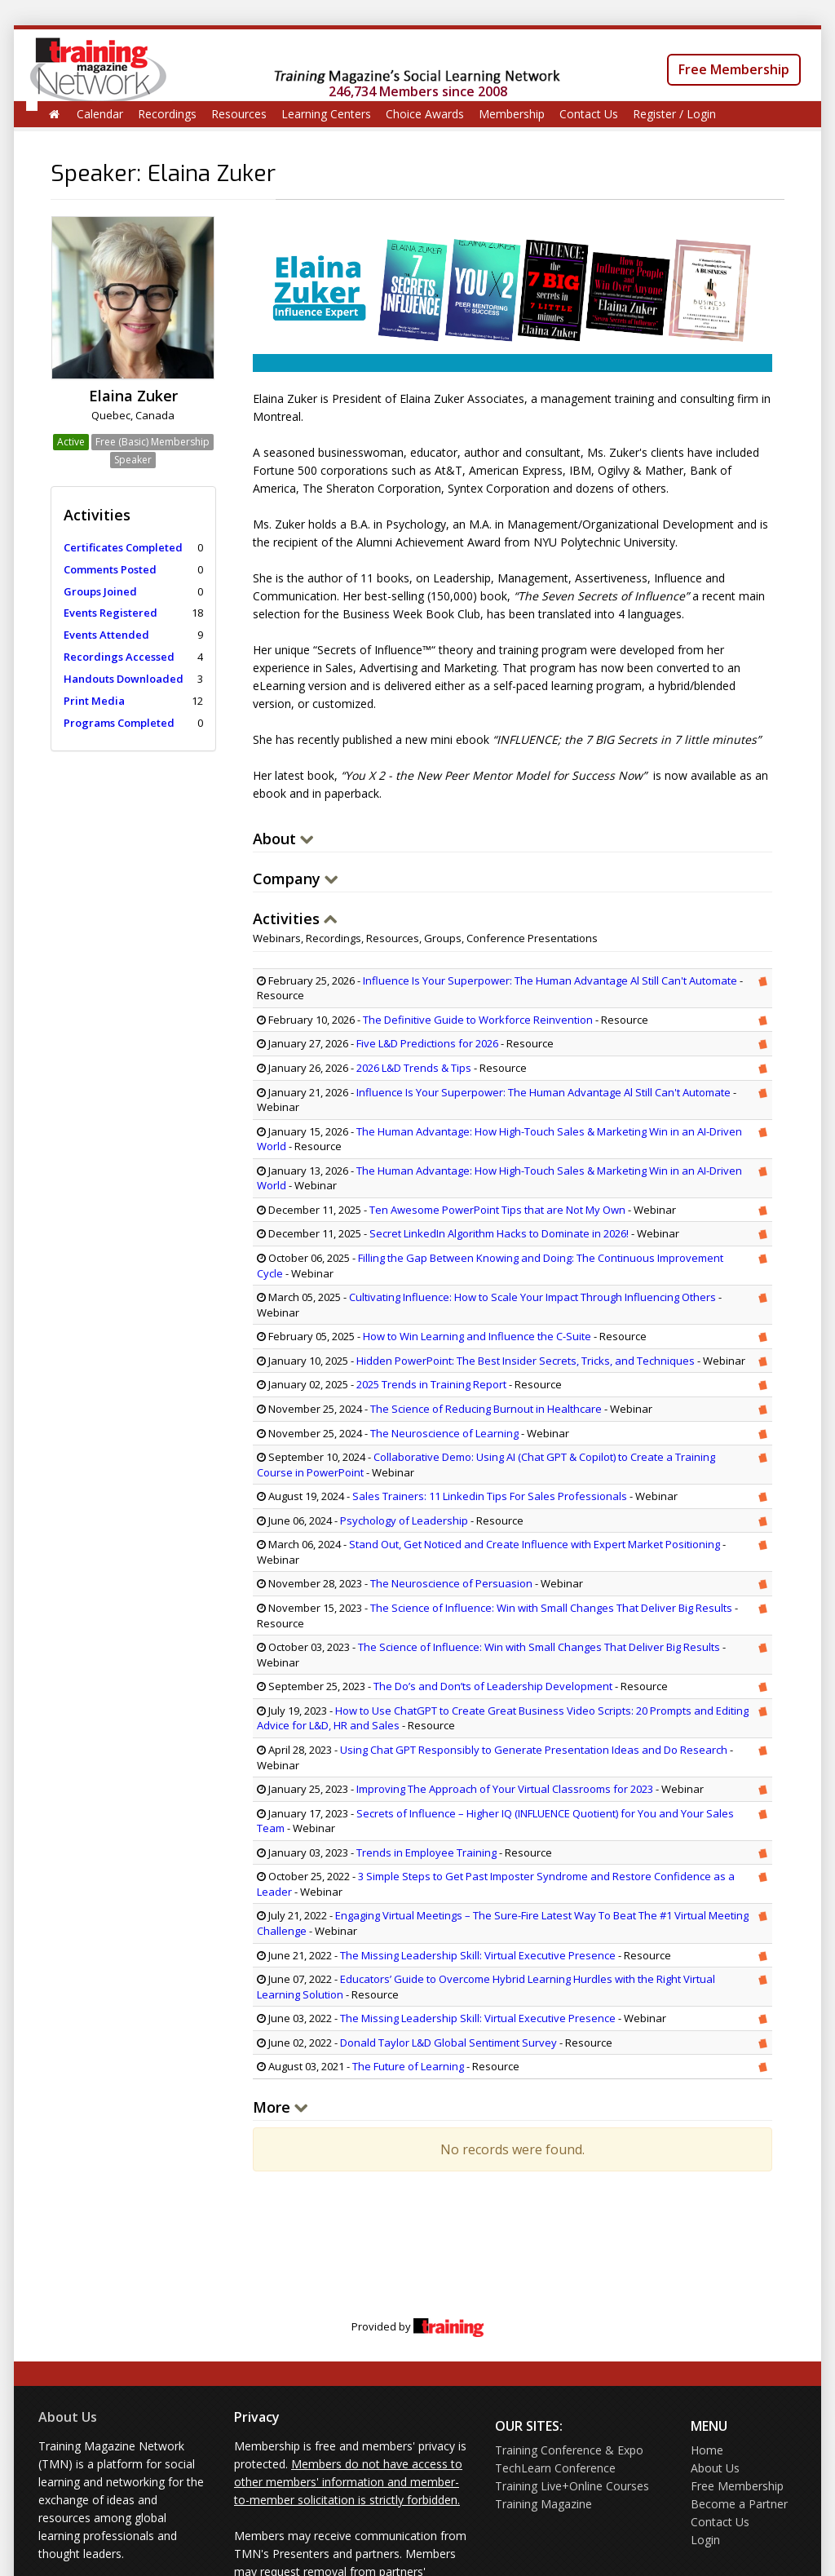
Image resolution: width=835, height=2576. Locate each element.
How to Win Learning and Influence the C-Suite (477, 1336)
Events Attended (106, 634)
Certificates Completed (123, 547)
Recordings (167, 114)
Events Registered (110, 612)
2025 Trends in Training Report (431, 1384)
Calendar (100, 114)
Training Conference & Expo (569, 2450)
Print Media (94, 700)
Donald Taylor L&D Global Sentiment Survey (448, 2042)
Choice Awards (425, 114)
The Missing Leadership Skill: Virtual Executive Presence (479, 1955)
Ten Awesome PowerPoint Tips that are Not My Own (497, 1209)
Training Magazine (543, 2504)
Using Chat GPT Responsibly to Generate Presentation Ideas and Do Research (533, 1749)
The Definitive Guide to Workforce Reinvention (478, 1019)
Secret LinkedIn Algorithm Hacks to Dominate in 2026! (499, 1233)
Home (707, 2450)
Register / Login (674, 114)
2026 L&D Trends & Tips (413, 1067)
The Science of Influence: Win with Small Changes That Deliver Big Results (551, 1607)
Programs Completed (119, 722)
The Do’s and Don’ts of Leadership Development (492, 1686)
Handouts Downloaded (123, 678)
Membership (512, 114)
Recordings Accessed (119, 656)
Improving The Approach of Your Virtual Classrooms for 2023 (504, 1789)
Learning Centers (326, 114)
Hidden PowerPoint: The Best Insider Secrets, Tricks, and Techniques (525, 1360)
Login (705, 2539)
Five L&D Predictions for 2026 (427, 1043)
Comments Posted (110, 569)
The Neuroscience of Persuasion (451, 1583)
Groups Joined (100, 591)
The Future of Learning (408, 2066)
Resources (239, 114)
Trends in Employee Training (426, 1852)
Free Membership (733, 69)
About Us (67, 2417)
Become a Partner (739, 2504)
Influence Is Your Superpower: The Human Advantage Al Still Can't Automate (550, 980)
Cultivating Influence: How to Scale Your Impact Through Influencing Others (532, 1297)
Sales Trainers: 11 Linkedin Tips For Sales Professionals (489, 1496)
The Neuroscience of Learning (444, 1433)
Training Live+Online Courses (572, 2486)
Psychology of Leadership (404, 1520)
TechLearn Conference (555, 2468)
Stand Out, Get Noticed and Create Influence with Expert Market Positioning (534, 1544)
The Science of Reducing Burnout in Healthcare (486, 1408)
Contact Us (588, 114)
